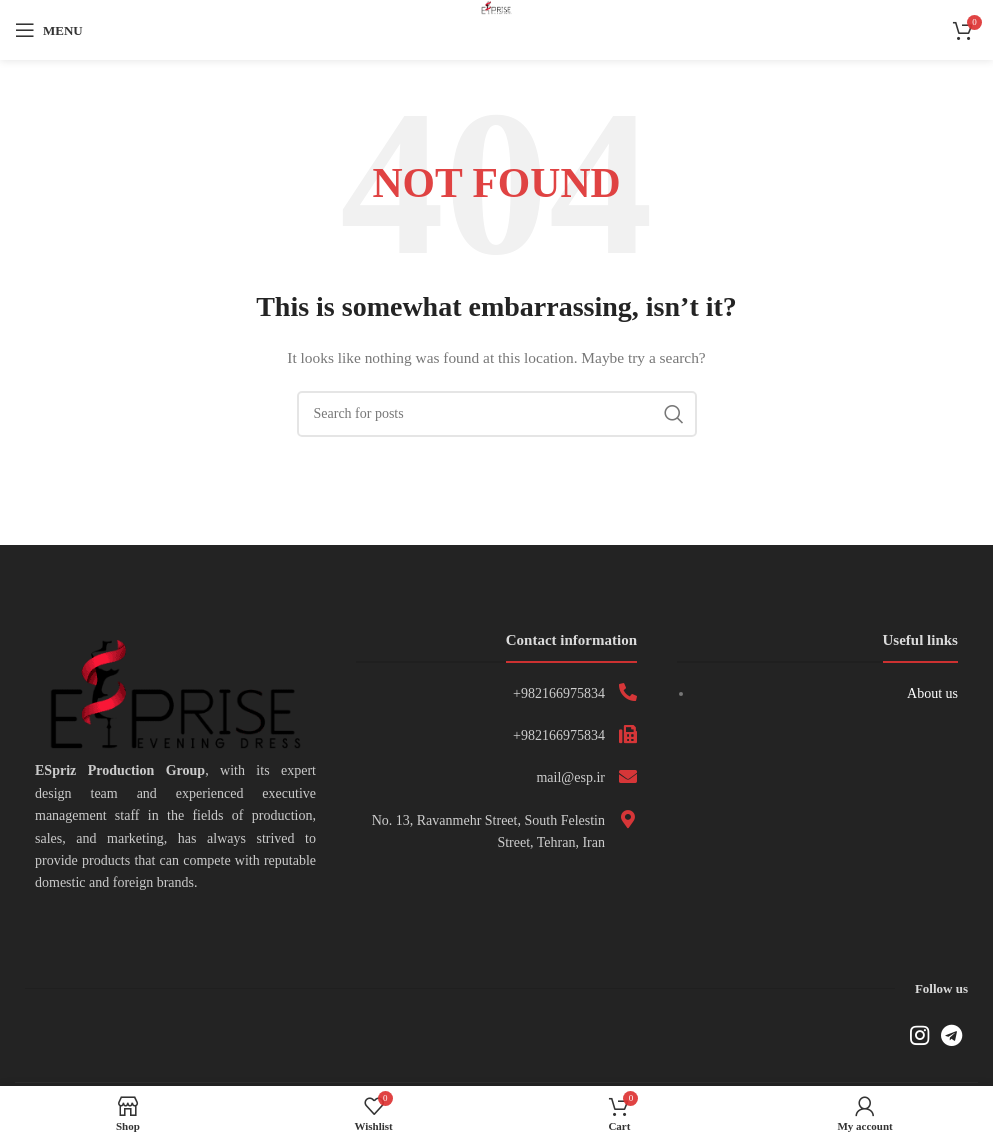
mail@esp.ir (570, 777)
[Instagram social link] (919, 1035)
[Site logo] (496, 28)
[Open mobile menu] (49, 30)
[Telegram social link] (951, 1035)
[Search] (497, 414)
